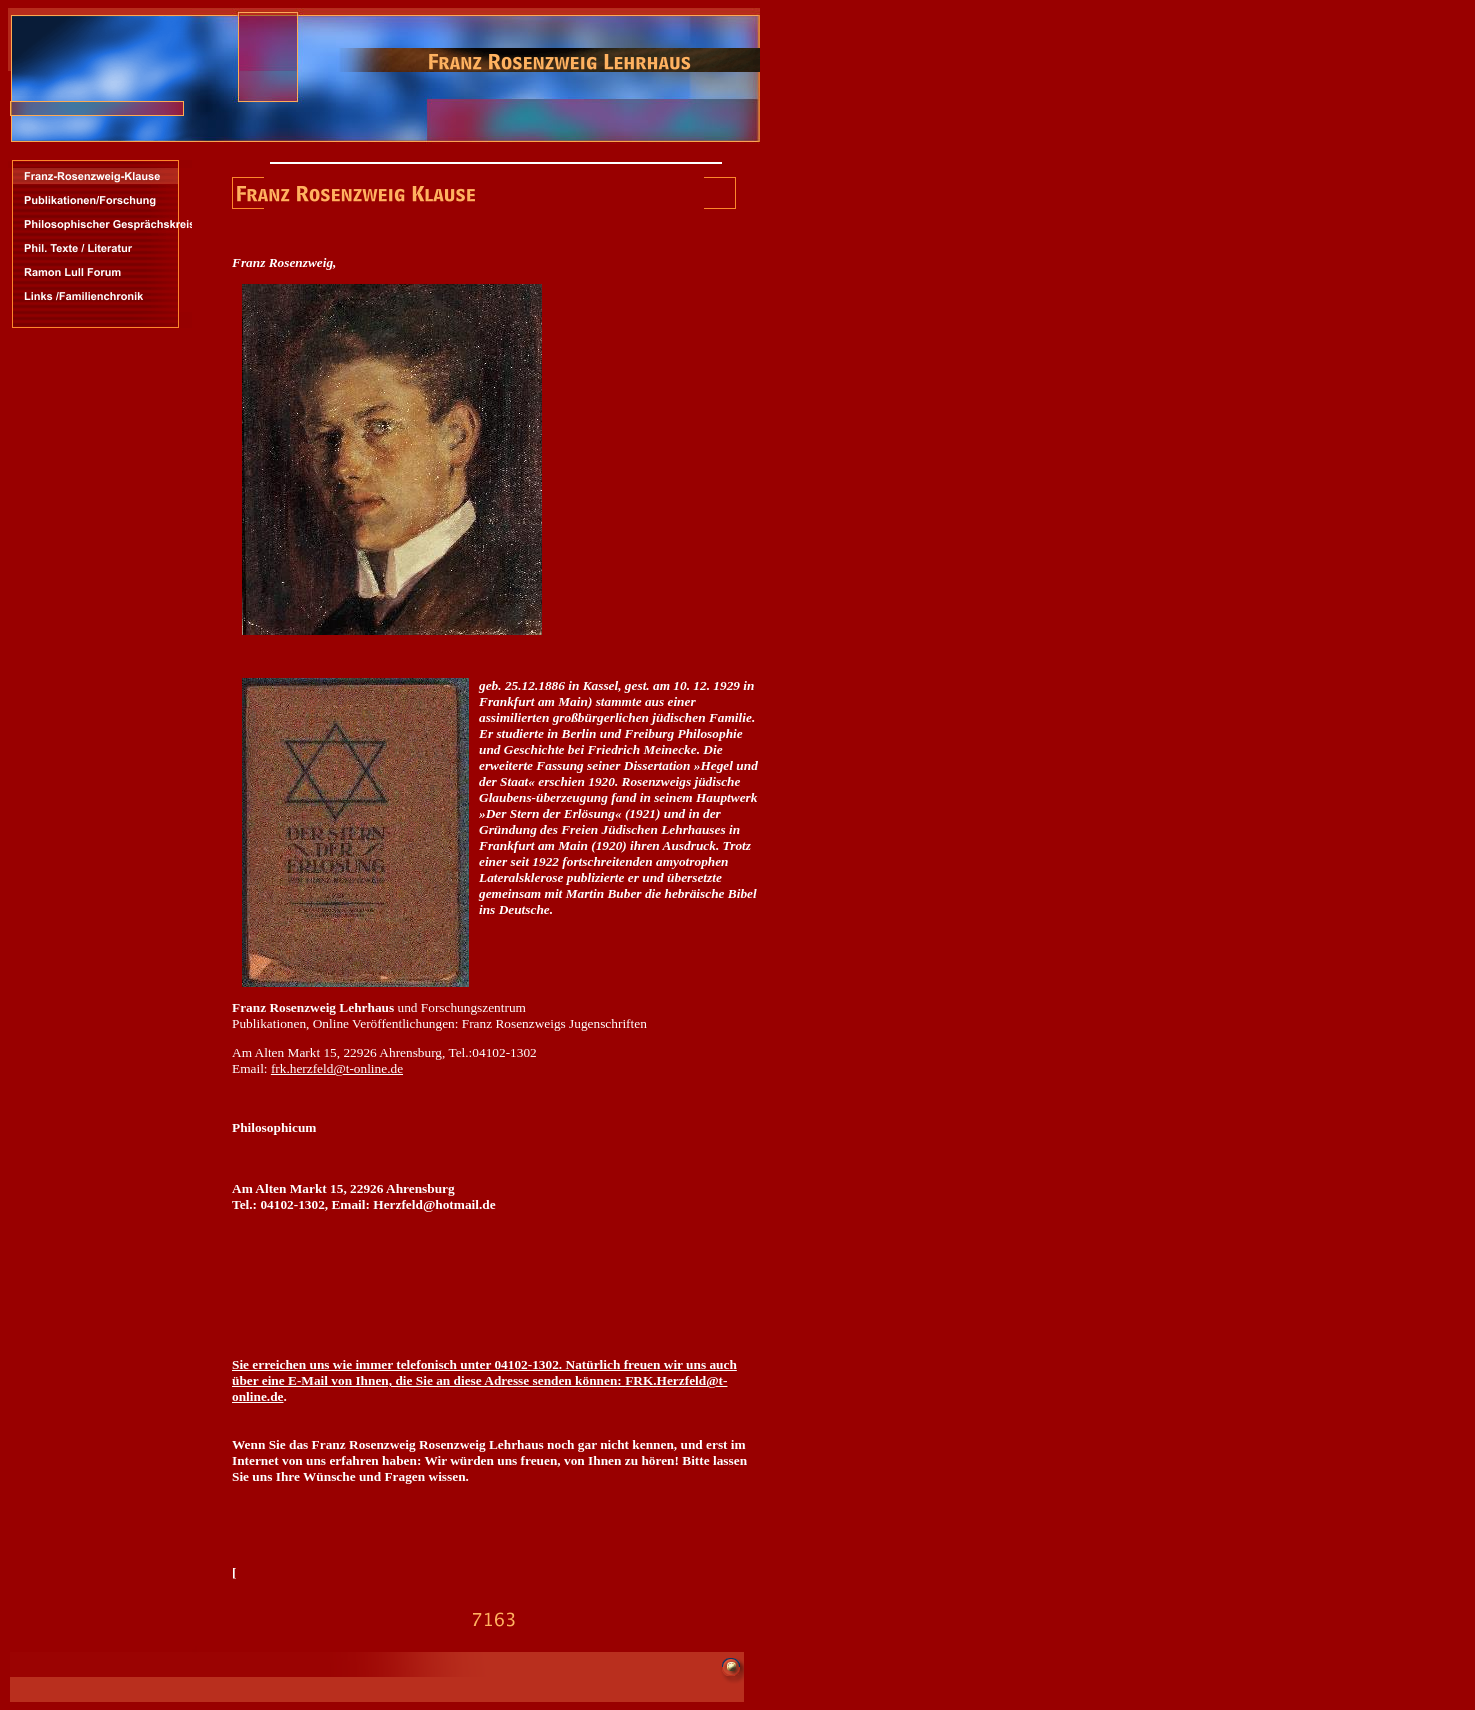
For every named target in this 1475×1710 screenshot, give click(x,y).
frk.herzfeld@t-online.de (337, 1068)
